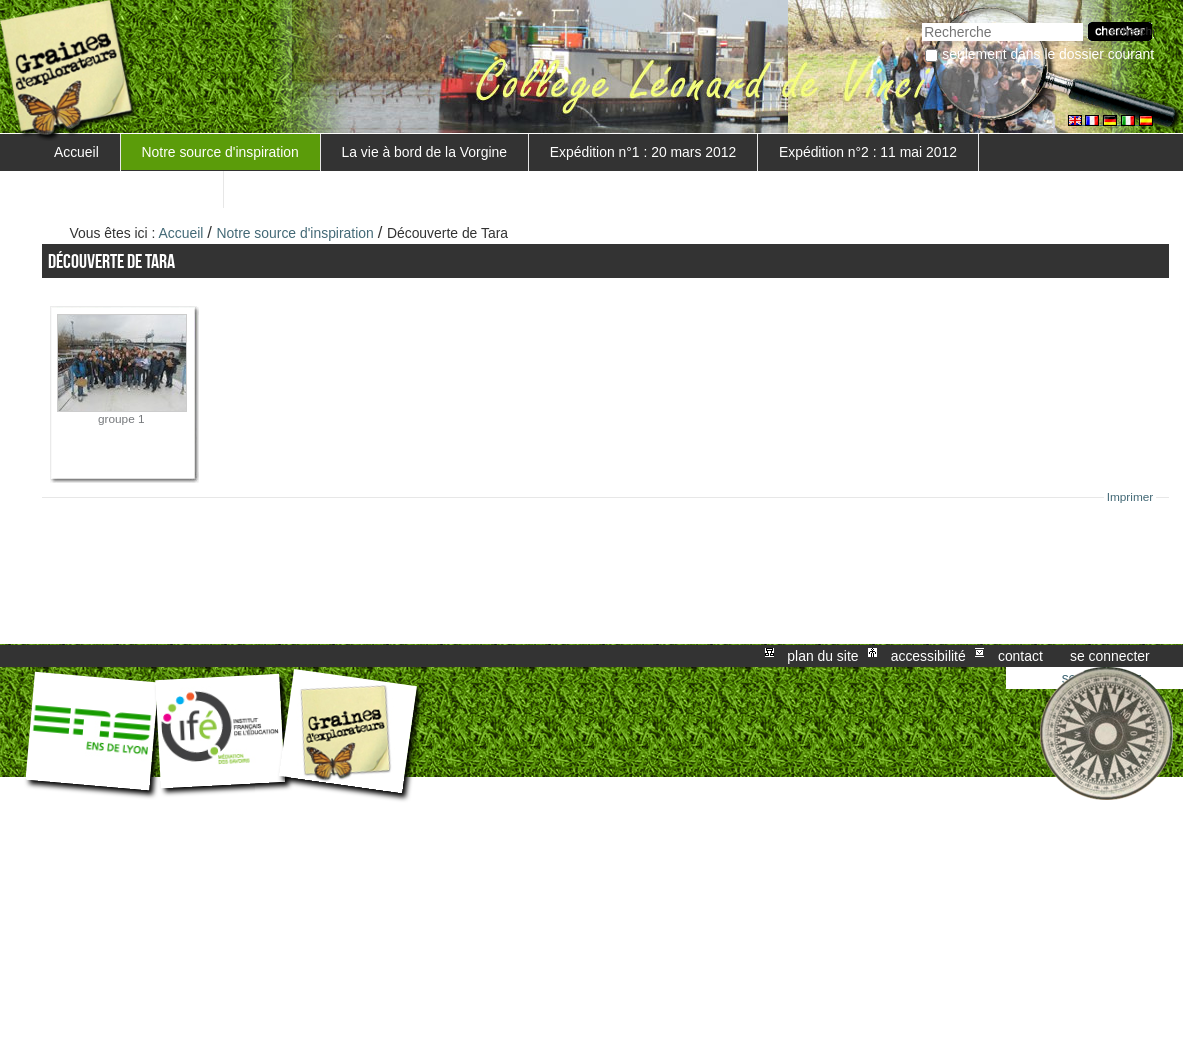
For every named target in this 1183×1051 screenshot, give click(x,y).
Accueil (76, 152)
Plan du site (822, 656)
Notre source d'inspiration (220, 152)
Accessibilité (928, 656)
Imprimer (1130, 497)
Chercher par (921, 20)
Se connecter (1110, 656)
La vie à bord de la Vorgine (424, 152)
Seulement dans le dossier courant (1048, 54)
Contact (1020, 656)
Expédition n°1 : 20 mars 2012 (643, 152)
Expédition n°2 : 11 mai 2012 (868, 152)
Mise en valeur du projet (128, 189)
